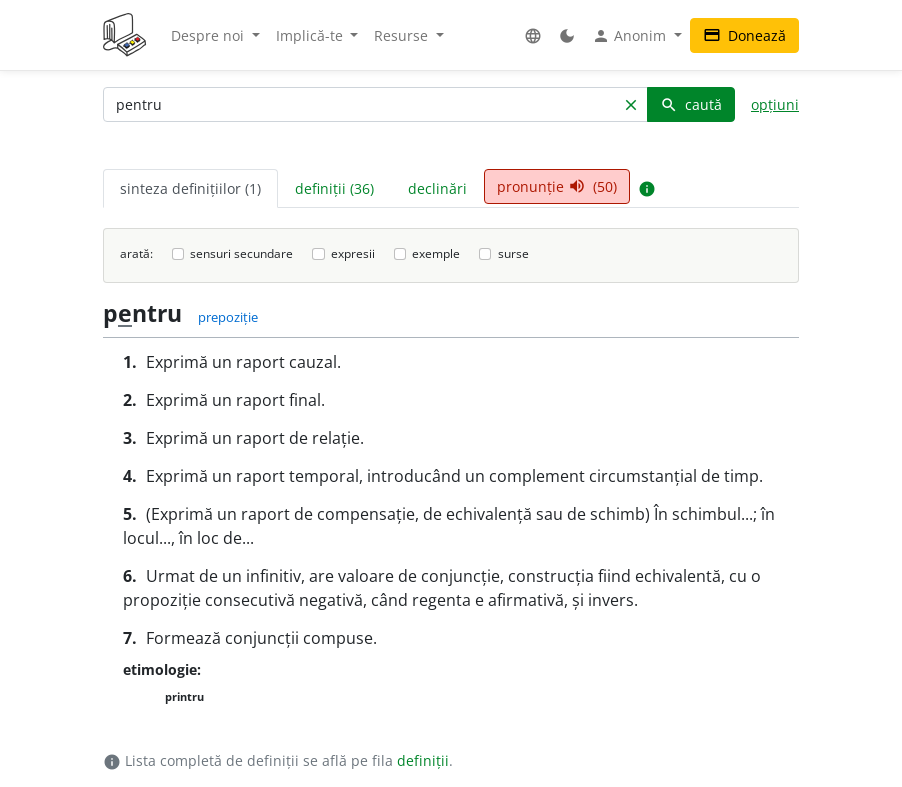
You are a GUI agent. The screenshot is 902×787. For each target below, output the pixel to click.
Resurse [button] (403, 35)
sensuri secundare (241, 253)
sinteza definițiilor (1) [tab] (190, 188)
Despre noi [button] (209, 35)
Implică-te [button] (311, 35)
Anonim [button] (631, 36)
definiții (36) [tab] (334, 188)
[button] (533, 35)
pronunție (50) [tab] (557, 186)
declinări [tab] (437, 188)
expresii (353, 253)
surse (513, 253)
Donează (744, 35)
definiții (423, 760)
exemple (436, 253)
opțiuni (775, 104)
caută (691, 104)
